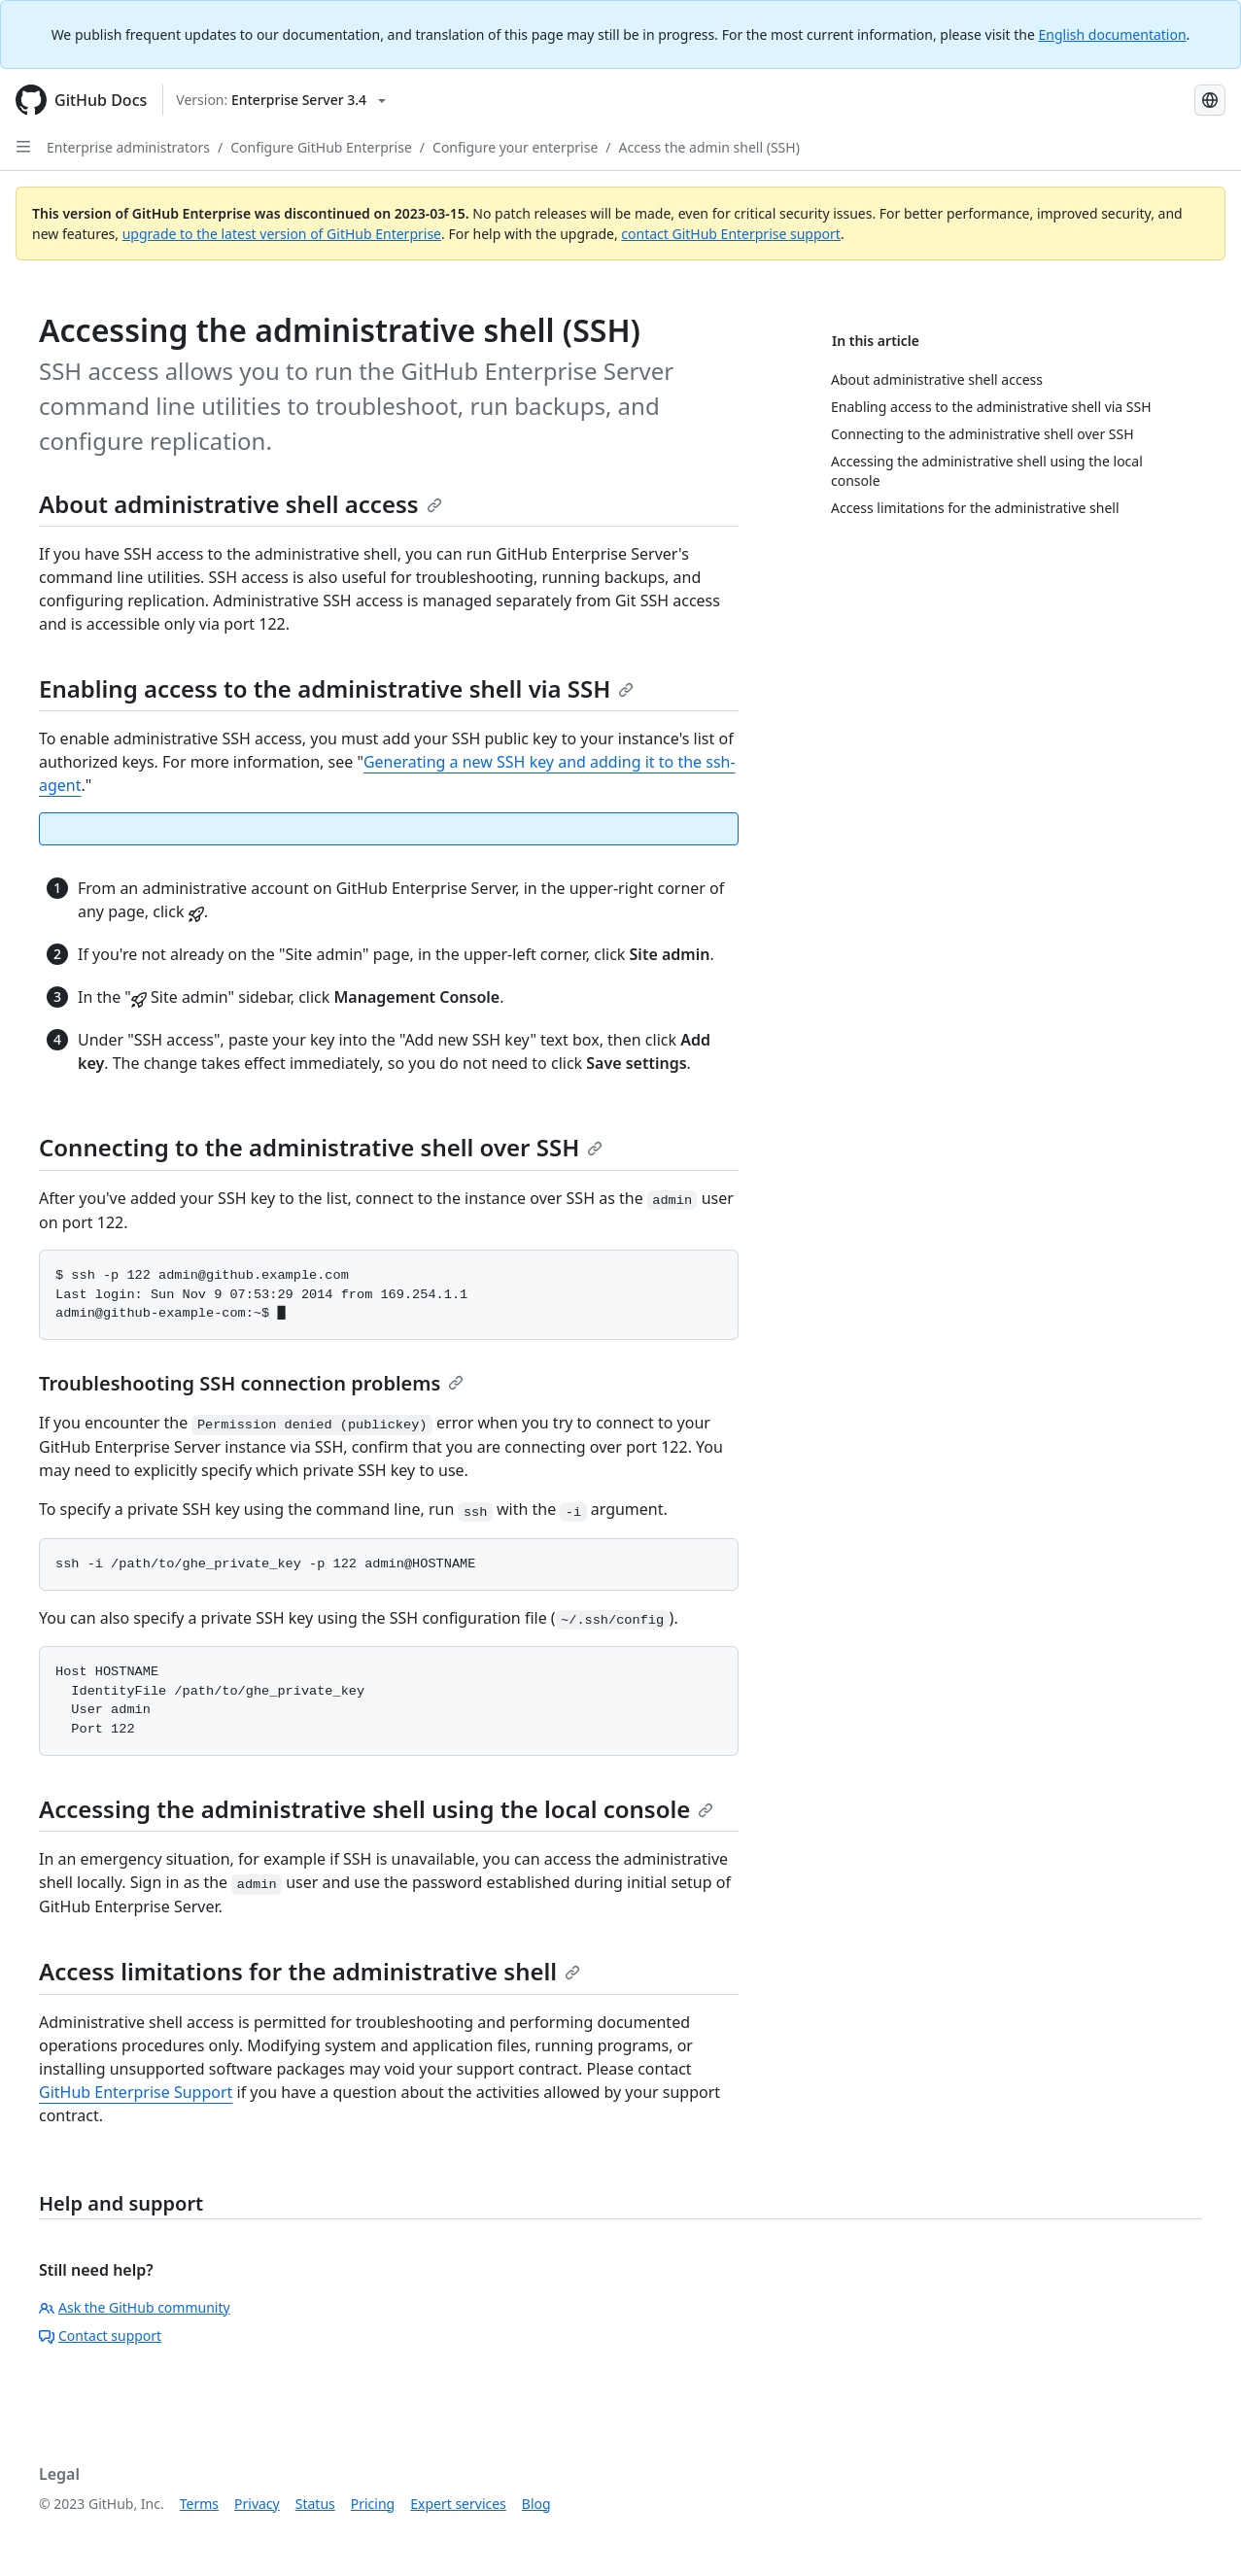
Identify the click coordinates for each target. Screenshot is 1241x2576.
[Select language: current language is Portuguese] (1209, 100)
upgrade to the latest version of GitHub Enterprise (281, 233)
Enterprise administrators (128, 147)
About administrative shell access (240, 504)
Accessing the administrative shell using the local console (376, 1809)
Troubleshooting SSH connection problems (251, 1383)
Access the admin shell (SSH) (709, 147)
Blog (536, 2503)
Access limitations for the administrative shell (309, 1971)
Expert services (458, 2503)
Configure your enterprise (515, 147)
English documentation (1113, 34)
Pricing (373, 2503)
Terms (199, 2503)
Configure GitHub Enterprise (321, 147)
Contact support (100, 2335)
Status (315, 2503)
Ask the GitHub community (134, 2307)
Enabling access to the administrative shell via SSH (336, 688)
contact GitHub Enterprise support (731, 233)
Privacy (257, 2503)
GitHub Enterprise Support (135, 2092)
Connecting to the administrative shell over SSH (321, 1147)
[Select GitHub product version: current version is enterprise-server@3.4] (280, 100)
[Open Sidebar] (23, 146)
